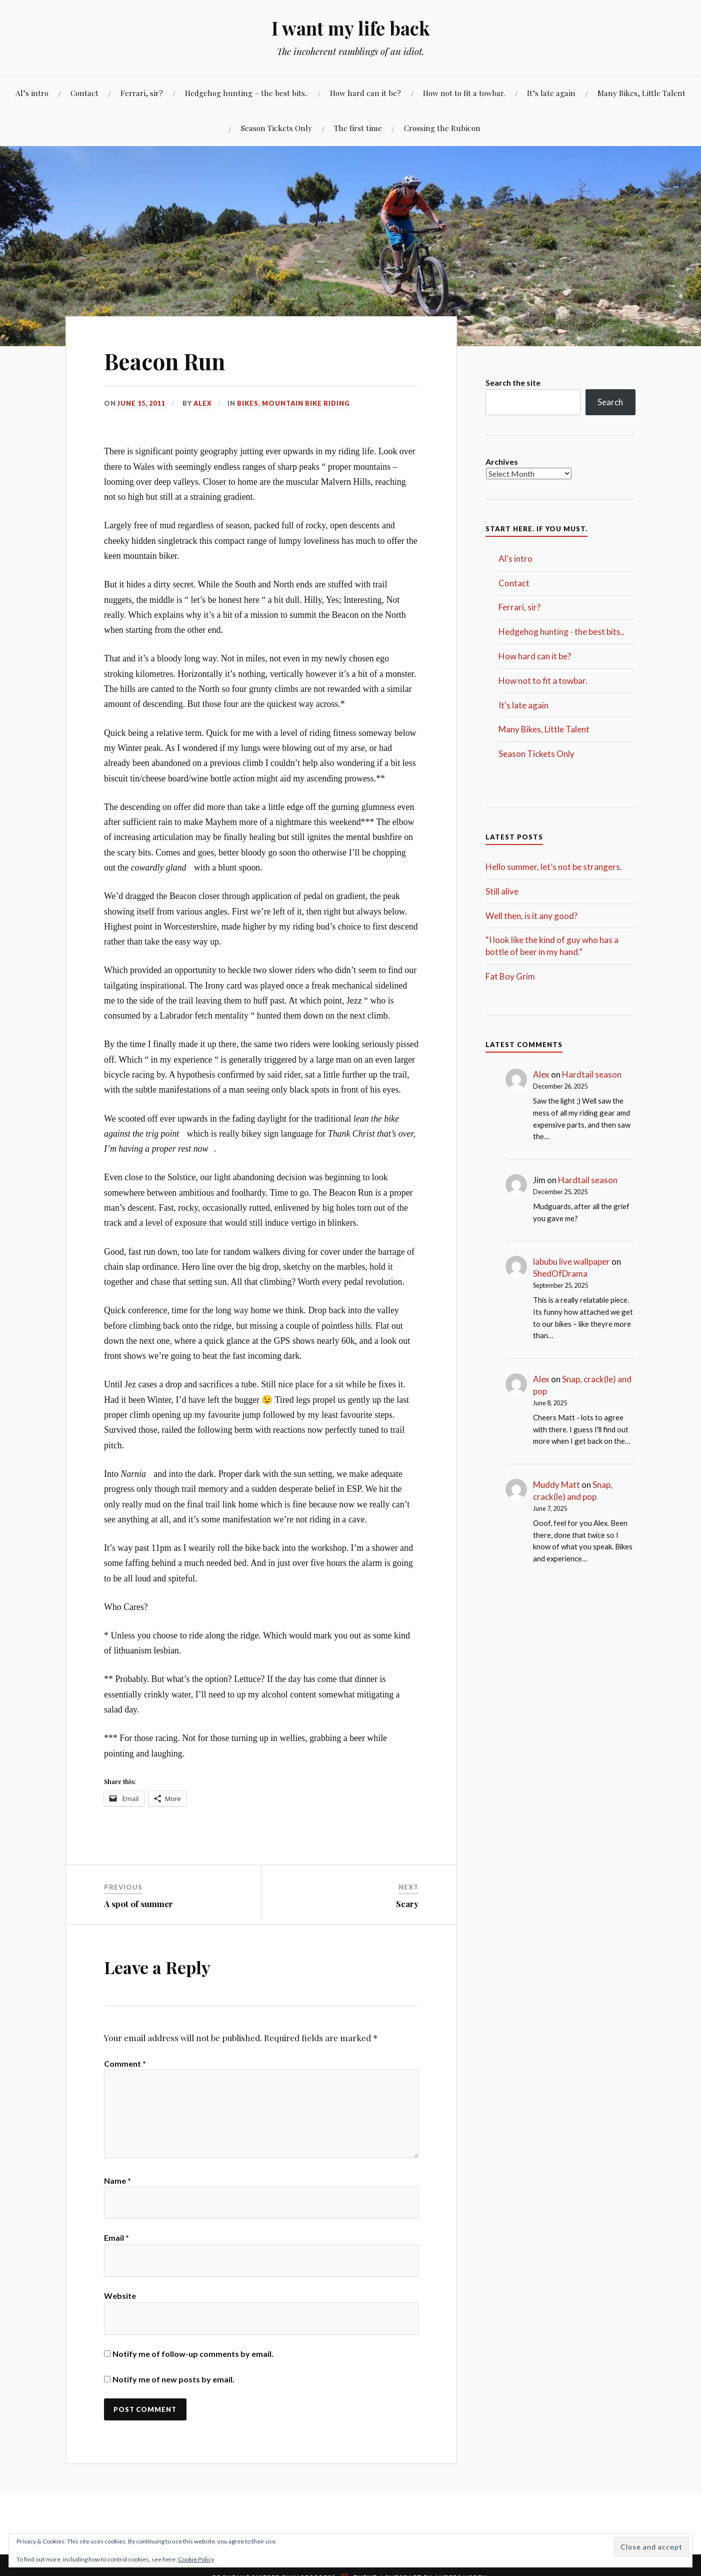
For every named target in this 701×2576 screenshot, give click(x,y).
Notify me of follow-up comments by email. (193, 2356)
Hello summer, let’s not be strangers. (554, 867)
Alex (203, 403)
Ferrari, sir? (141, 93)
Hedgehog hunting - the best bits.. (561, 631)
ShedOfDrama (560, 1273)
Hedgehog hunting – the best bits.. (246, 93)
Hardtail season (592, 1074)
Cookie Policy (196, 2559)
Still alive (502, 891)
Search (610, 402)
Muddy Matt (556, 1484)
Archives (502, 461)
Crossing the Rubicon (442, 128)
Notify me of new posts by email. (173, 2381)
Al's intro (515, 558)
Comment (125, 2063)
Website (120, 2298)
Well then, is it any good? (532, 916)
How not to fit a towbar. (464, 93)
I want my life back (350, 28)
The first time (358, 128)
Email (116, 2240)
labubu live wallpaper (571, 1261)
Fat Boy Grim (510, 976)
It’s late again (551, 93)
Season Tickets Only (276, 128)
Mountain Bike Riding (306, 403)
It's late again (523, 705)
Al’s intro (32, 93)
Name (117, 2182)
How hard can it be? (365, 93)
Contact (84, 93)
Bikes (248, 403)
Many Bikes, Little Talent (642, 93)
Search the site (513, 382)
